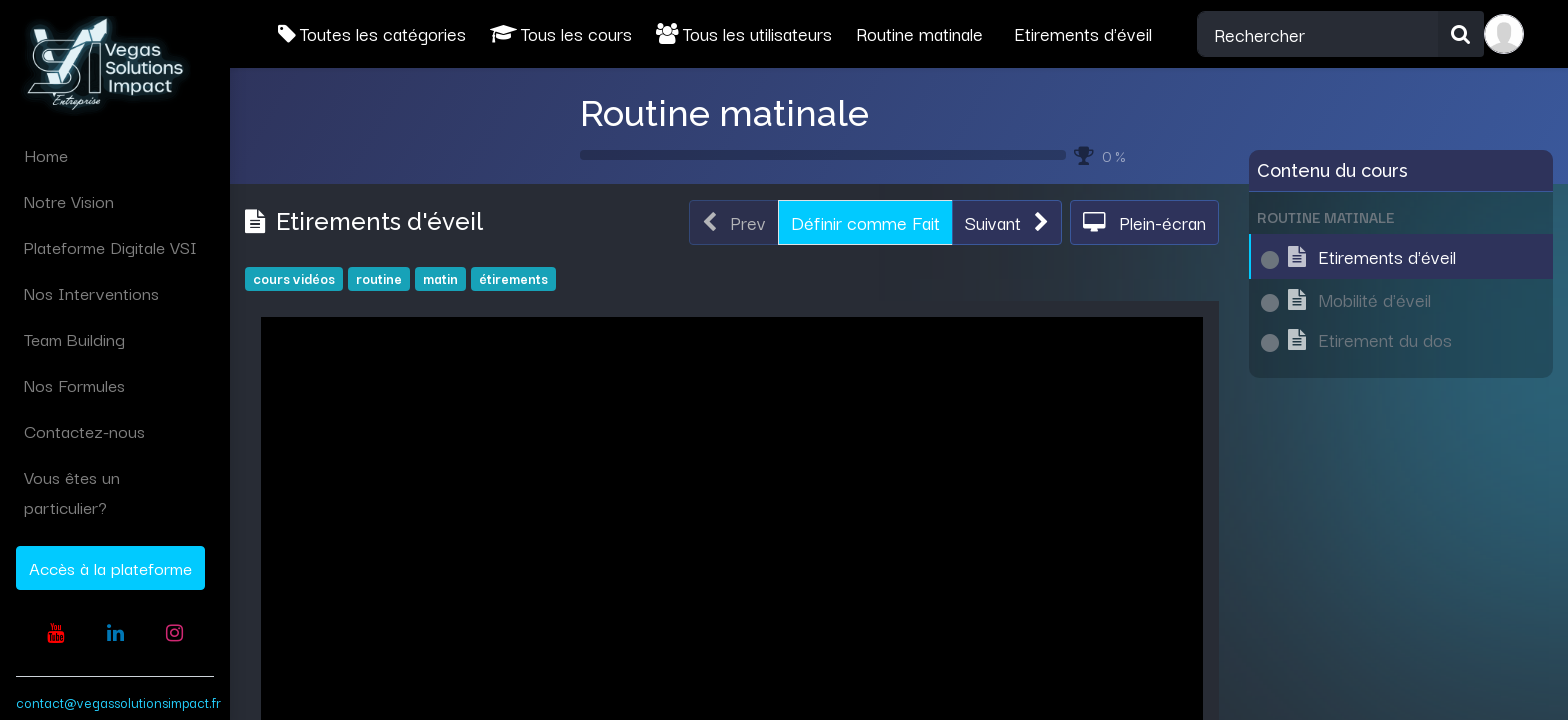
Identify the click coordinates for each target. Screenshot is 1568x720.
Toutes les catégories (372, 33)
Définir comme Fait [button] (865, 222)
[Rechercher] (1461, 34)
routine (379, 278)
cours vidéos (294, 278)
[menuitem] (115, 155)
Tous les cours (561, 33)
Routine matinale (724, 113)
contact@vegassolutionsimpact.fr (118, 702)
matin (440, 278)
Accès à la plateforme (110, 567)
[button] (1007, 223)
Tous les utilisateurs (744, 33)
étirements (513, 278)
